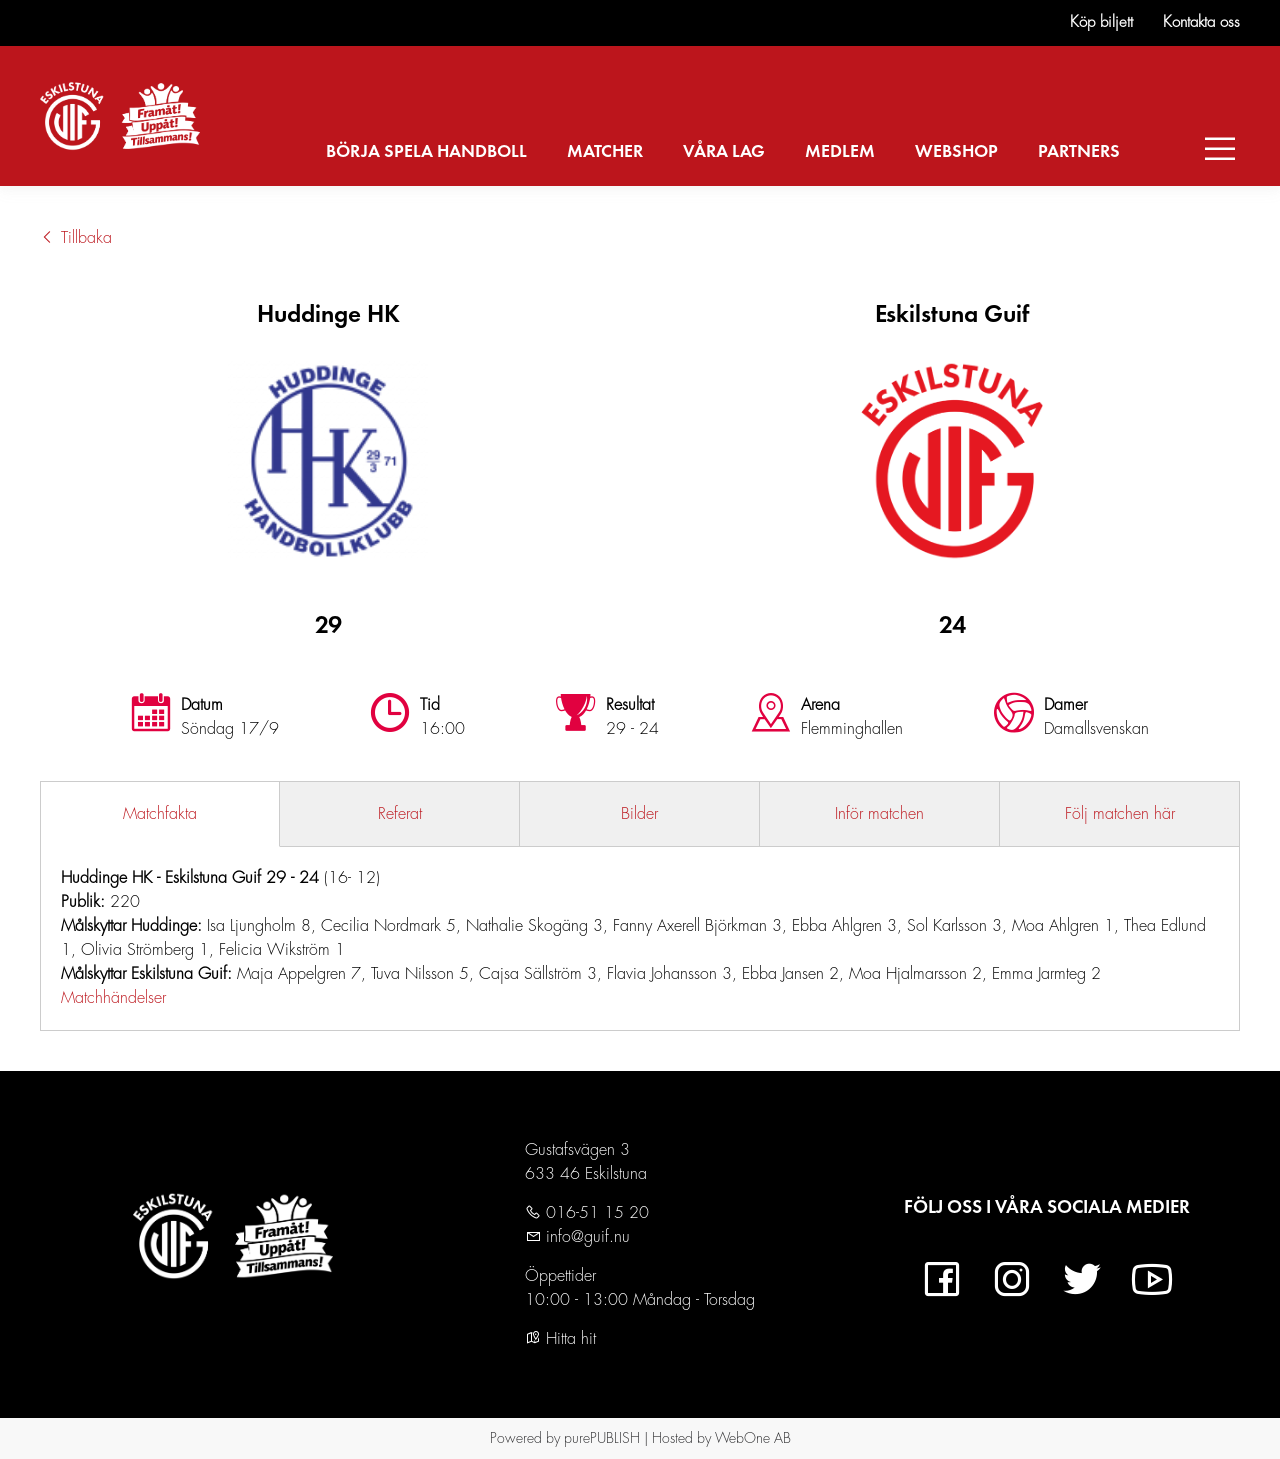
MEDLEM (840, 152)
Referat (400, 814)
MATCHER (605, 152)
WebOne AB (753, 1438)
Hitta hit (560, 1339)
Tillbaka (76, 237)
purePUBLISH (602, 1438)
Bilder (639, 814)
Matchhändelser (113, 998)
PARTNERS (1079, 152)
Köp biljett (1101, 22)
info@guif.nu (585, 1237)
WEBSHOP (956, 152)
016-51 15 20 (595, 1213)
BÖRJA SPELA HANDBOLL (426, 152)
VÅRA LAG (724, 152)
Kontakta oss (1201, 22)
